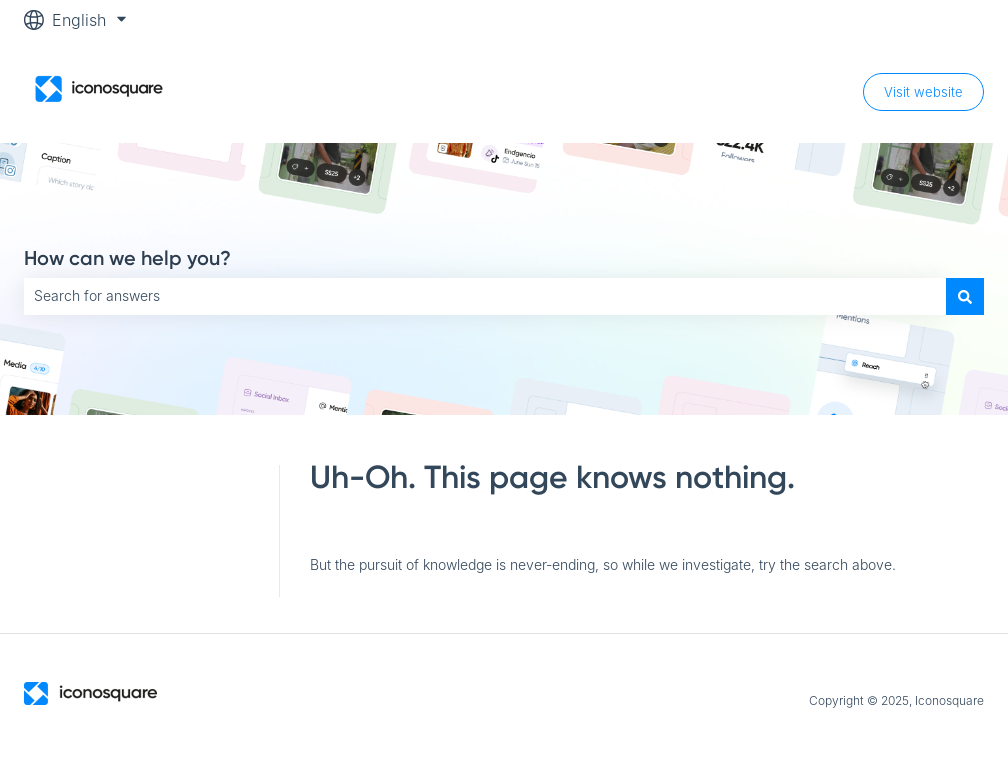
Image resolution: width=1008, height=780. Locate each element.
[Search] (965, 296)
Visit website (923, 92)
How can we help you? (127, 258)
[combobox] (485, 296)
